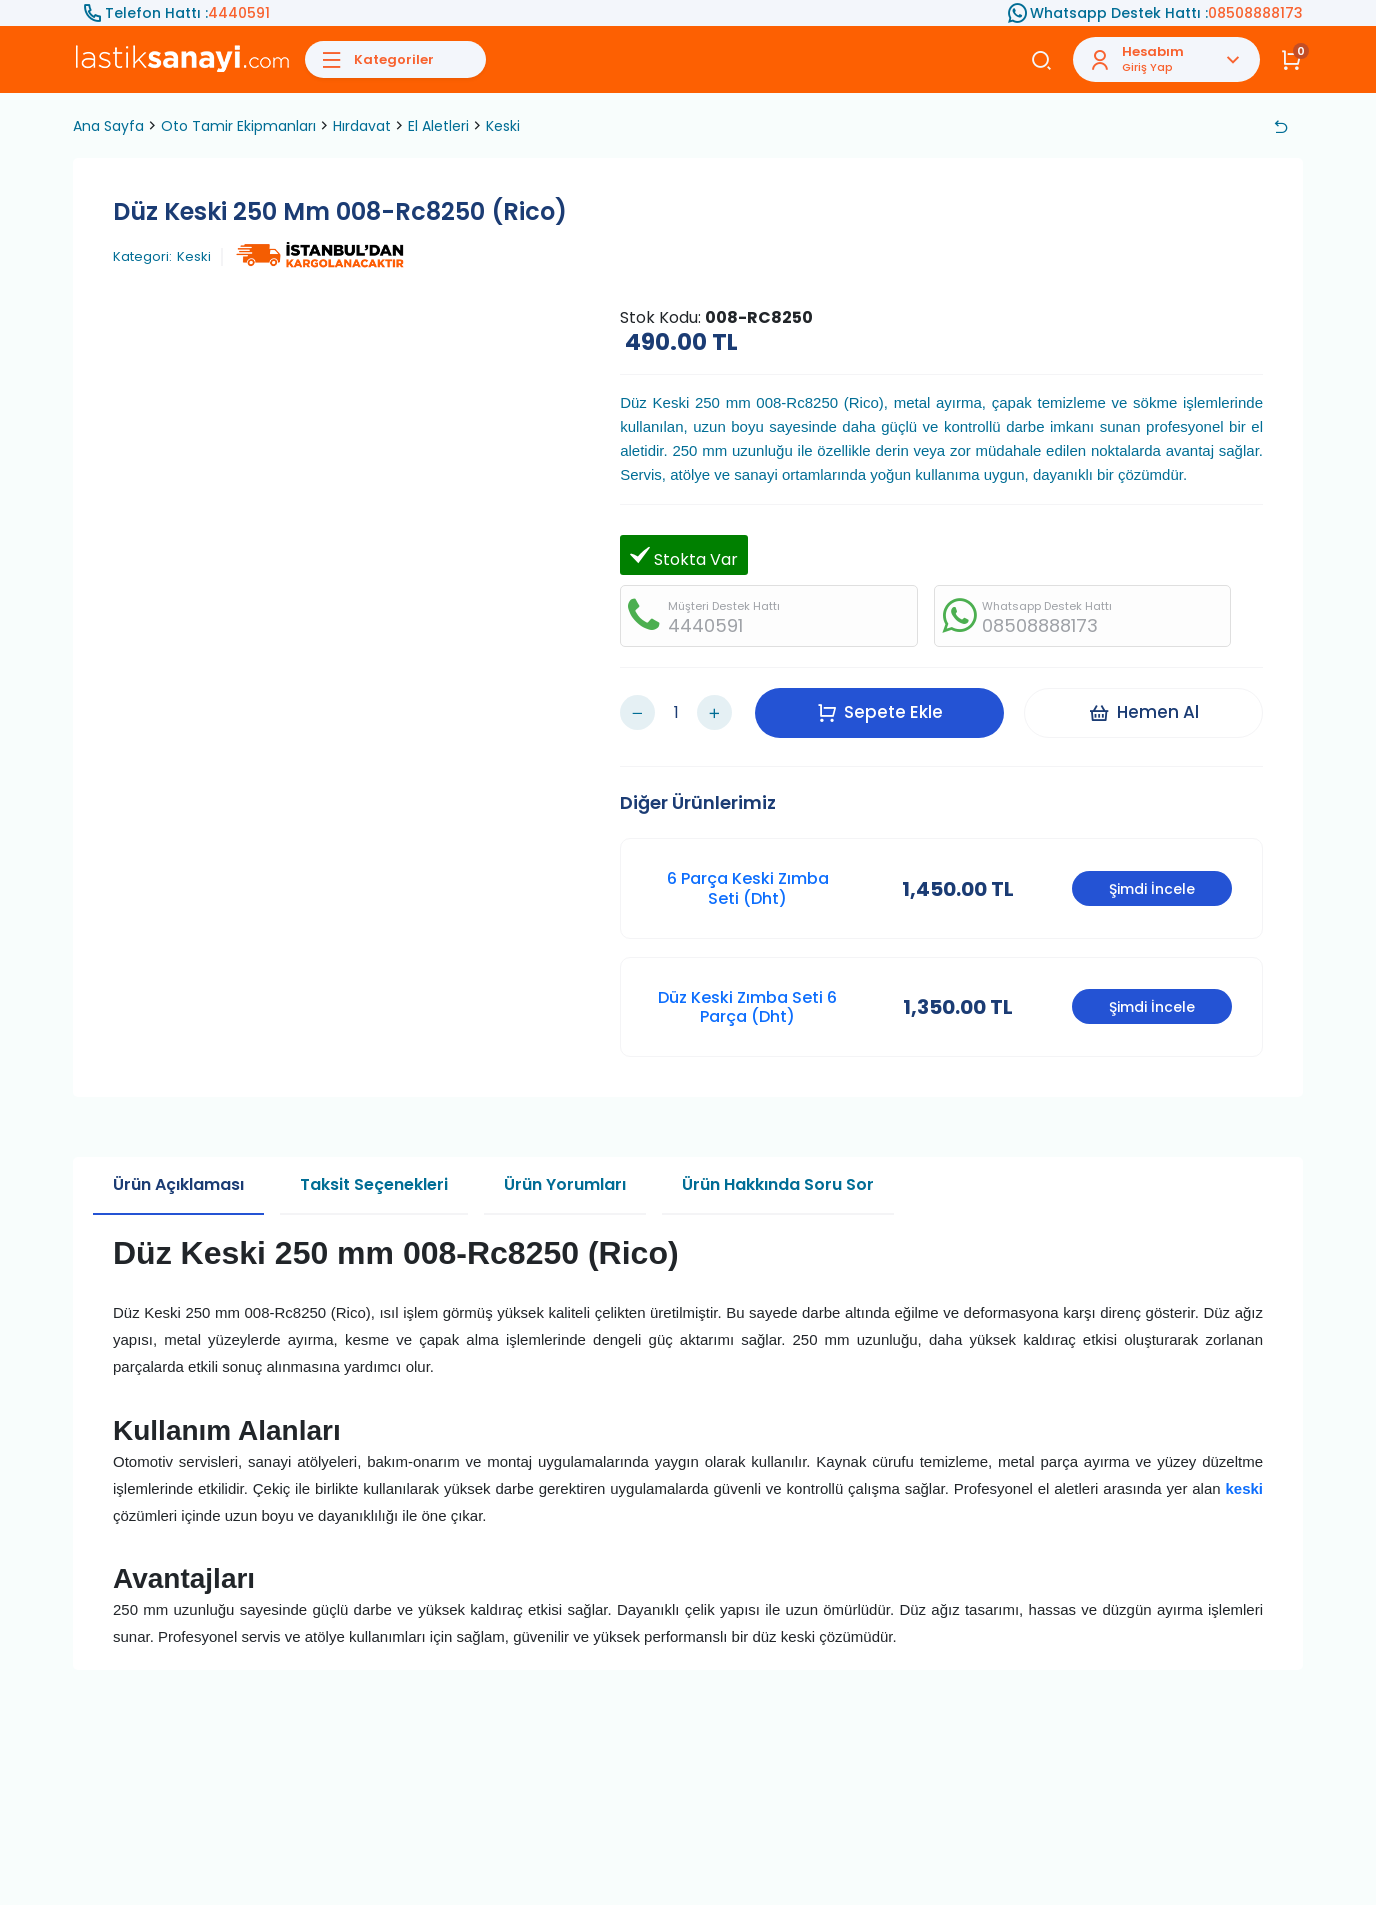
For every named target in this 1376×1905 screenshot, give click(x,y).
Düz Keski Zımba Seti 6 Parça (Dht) (747, 1007)
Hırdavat (362, 126)
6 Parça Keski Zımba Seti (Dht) (748, 888)
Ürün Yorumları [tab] (565, 1184)
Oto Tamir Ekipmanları (238, 126)
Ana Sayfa (108, 126)
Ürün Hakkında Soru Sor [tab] (778, 1184)
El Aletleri (438, 126)
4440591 (239, 13)
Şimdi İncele (1152, 889)
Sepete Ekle (880, 712)
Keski (503, 126)
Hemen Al (1143, 712)
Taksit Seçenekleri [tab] (374, 1184)
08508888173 (1255, 13)
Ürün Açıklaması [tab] (178, 1184)
